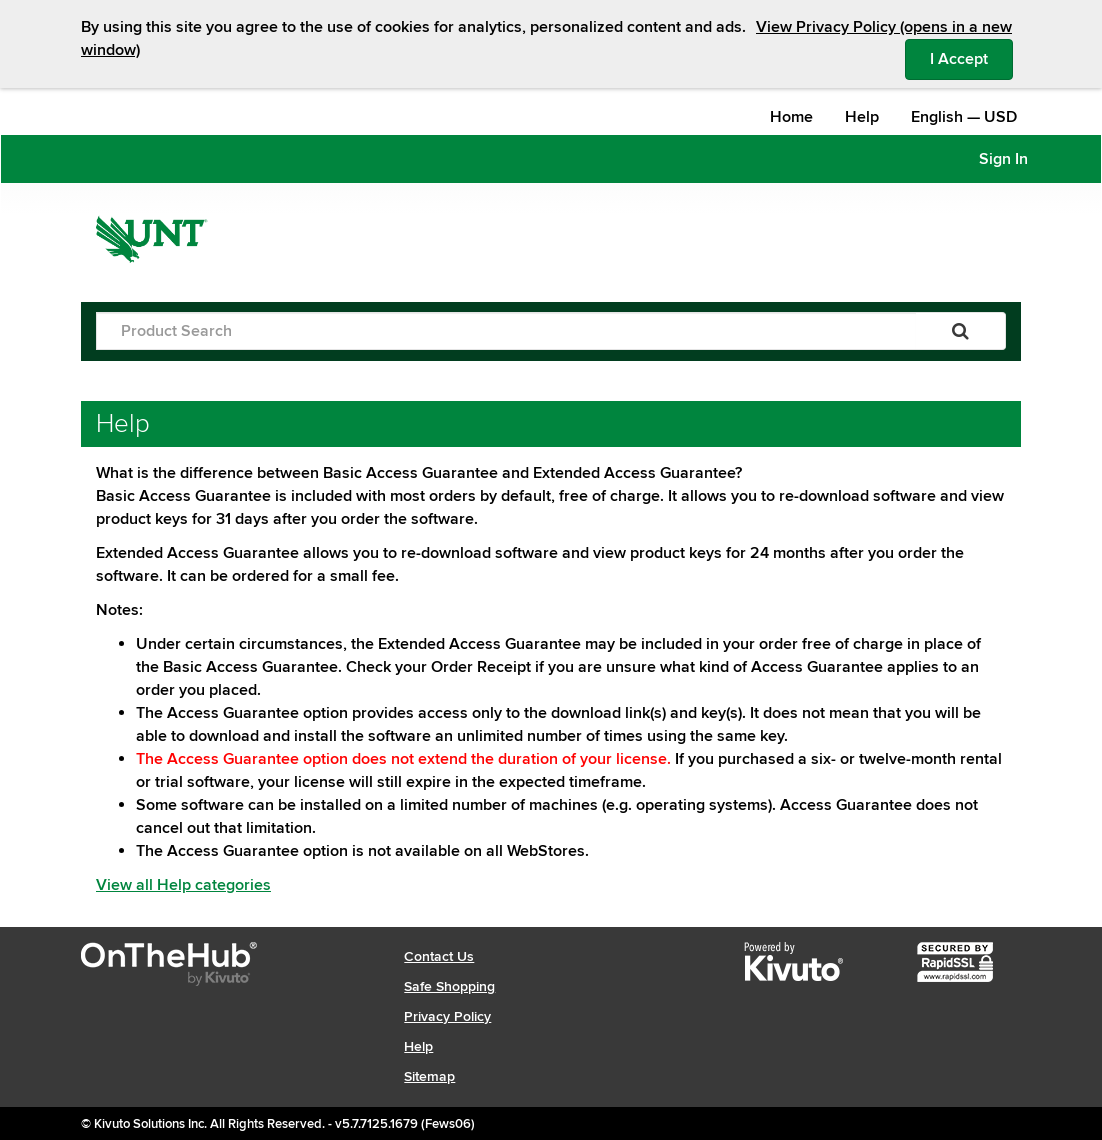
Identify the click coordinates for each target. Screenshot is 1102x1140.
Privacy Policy (447, 1016)
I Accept (971, 58)
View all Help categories (183, 885)
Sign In (1003, 159)
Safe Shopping (449, 986)
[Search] (960, 331)
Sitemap (429, 1076)
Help (862, 117)
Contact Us (439, 956)
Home (791, 117)
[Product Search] (506, 331)
